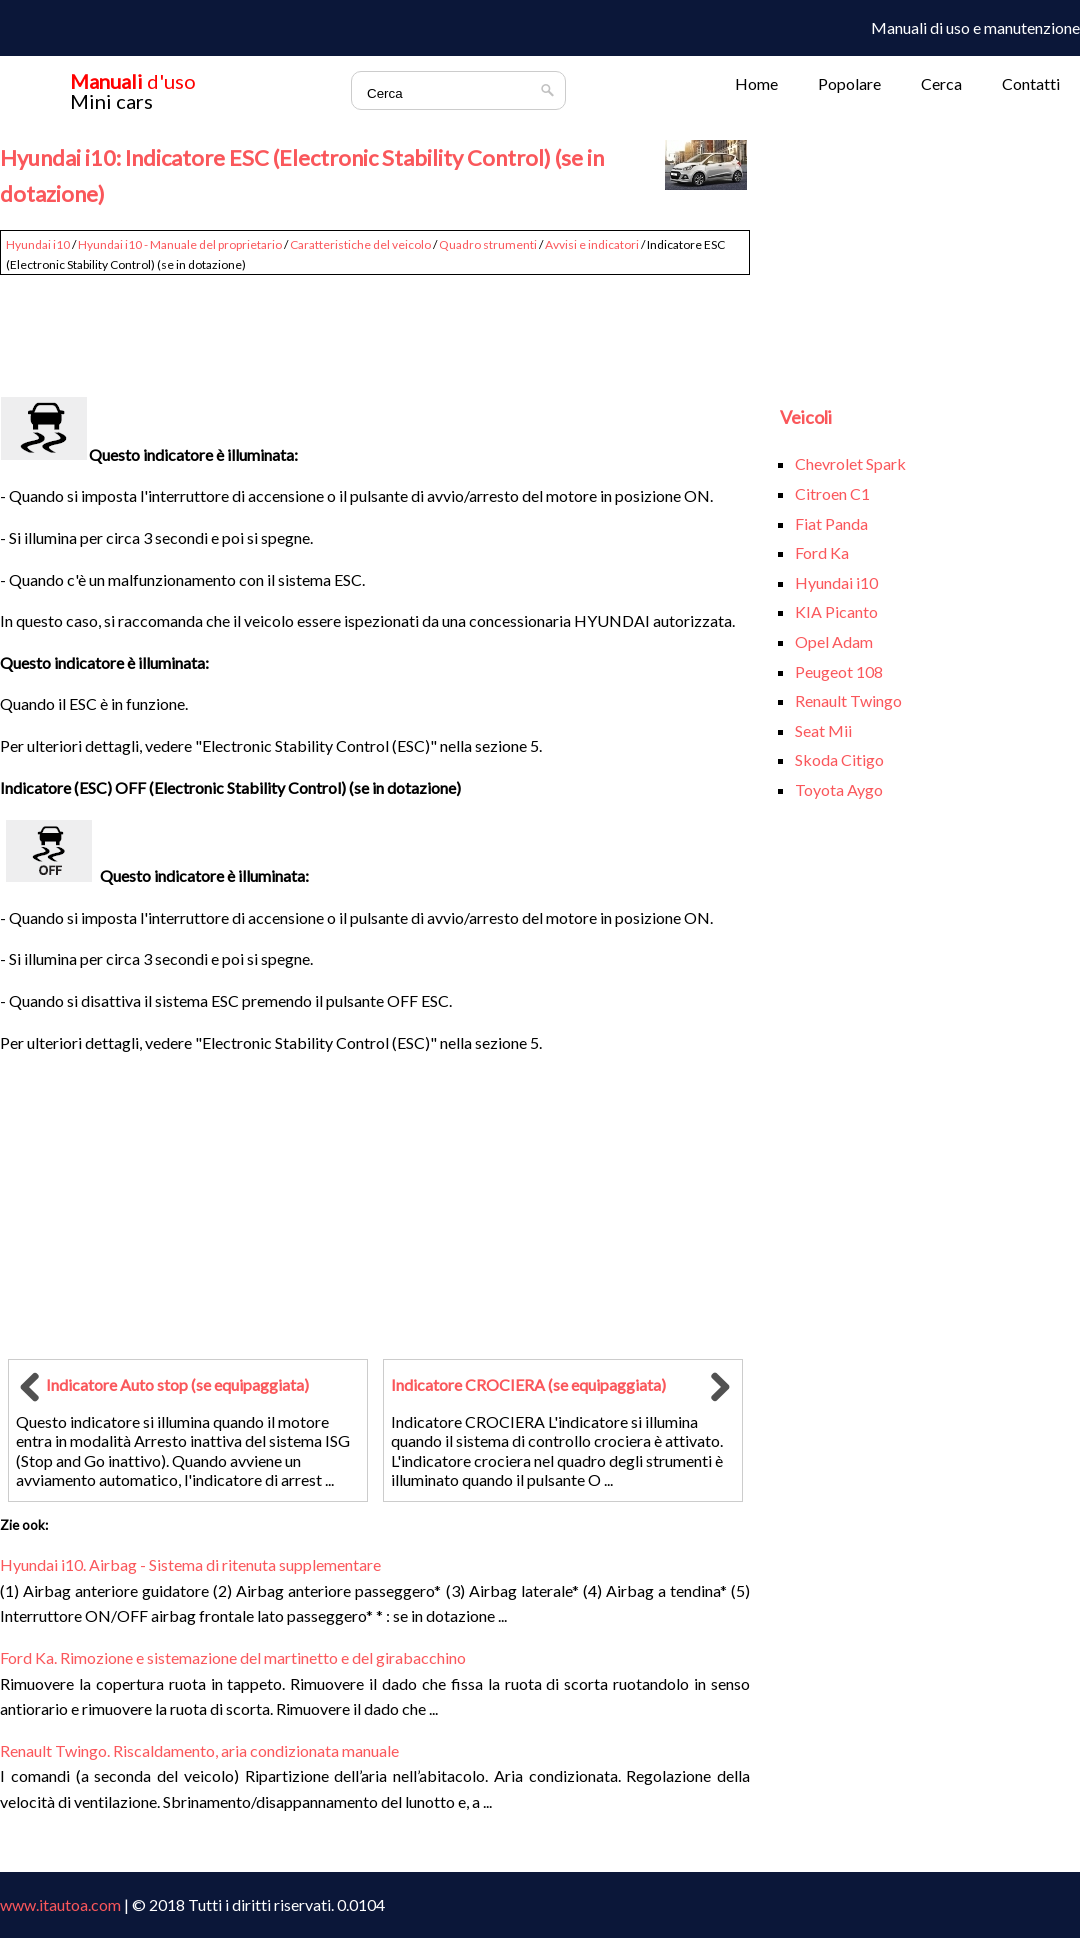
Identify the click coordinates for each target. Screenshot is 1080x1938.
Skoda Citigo (839, 759)
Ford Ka (822, 552)
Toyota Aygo (839, 789)
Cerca (941, 83)
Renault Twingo (848, 700)
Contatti (1031, 83)
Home (756, 83)
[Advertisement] (375, 327)
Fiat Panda (831, 523)
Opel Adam (834, 641)
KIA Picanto (836, 611)
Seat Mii (823, 730)
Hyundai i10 (38, 244)
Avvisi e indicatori (592, 244)
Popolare (849, 83)
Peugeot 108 (839, 671)
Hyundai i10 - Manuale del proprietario (180, 244)
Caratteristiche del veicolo (360, 244)
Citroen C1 (832, 493)
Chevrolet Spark (850, 463)
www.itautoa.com (60, 1904)
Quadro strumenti (488, 244)
